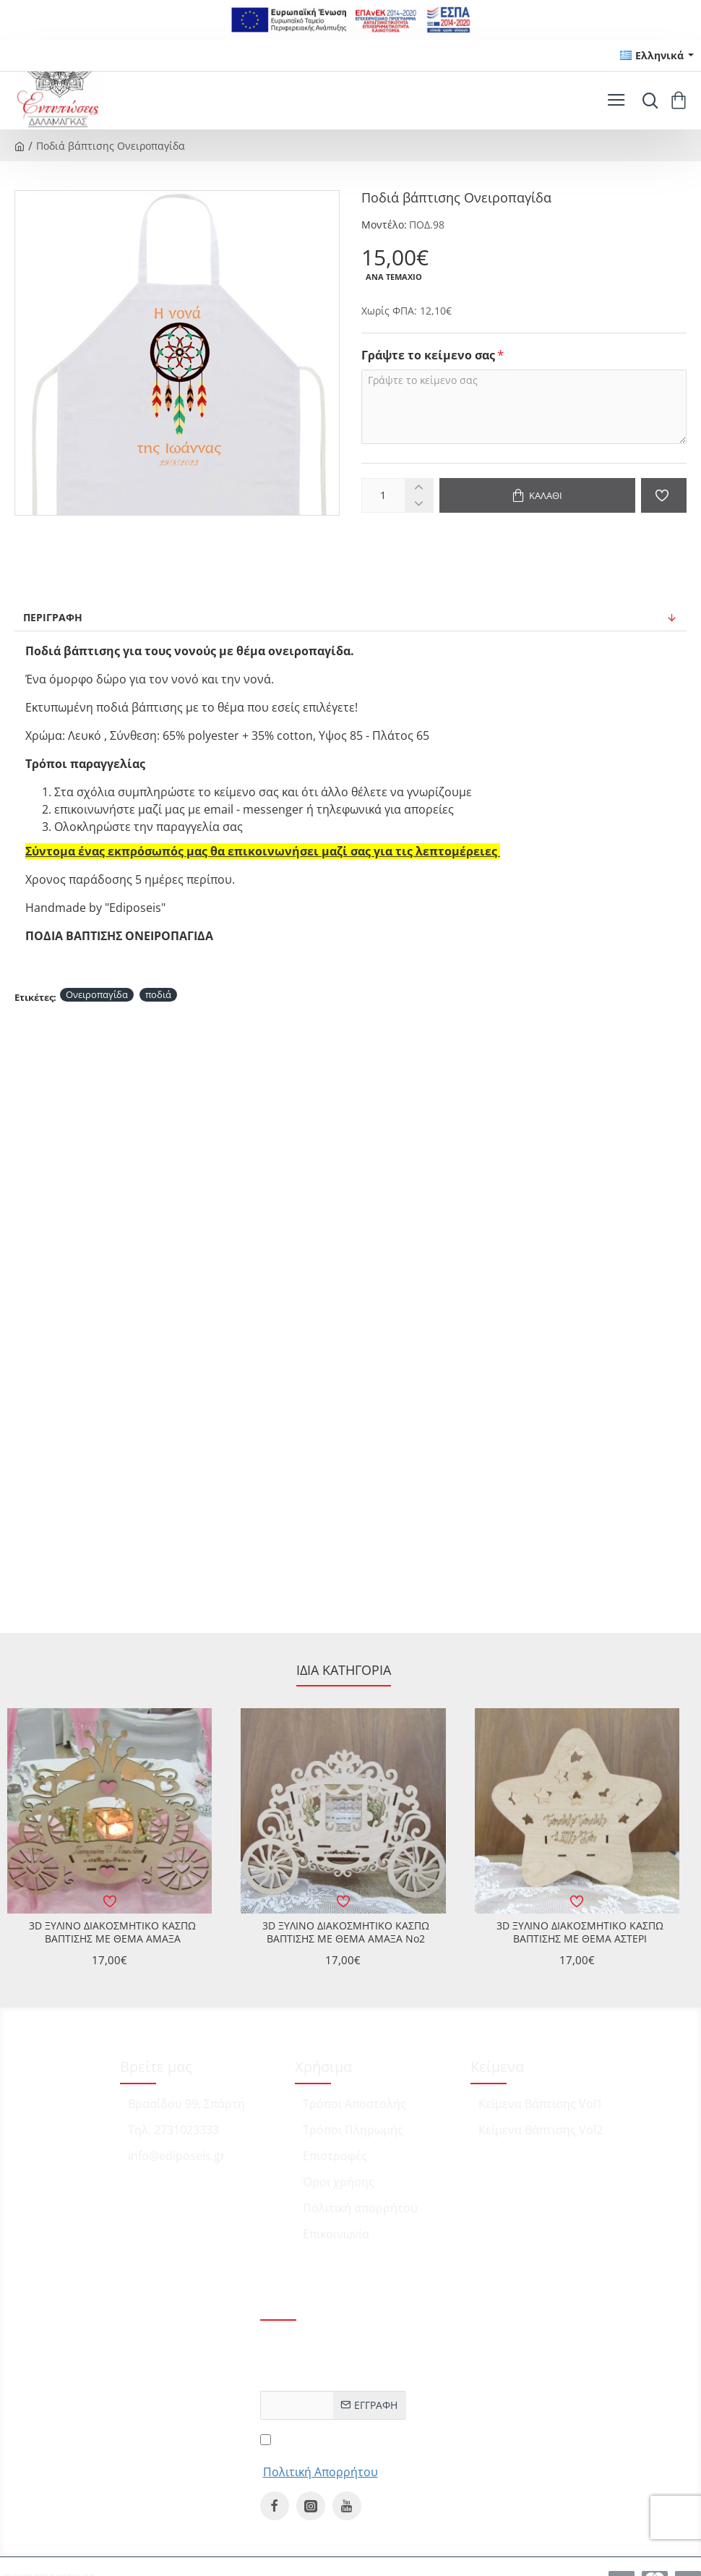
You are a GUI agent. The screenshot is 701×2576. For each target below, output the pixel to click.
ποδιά (158, 994)
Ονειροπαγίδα (97, 994)
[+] (419, 487)
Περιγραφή (52, 617)
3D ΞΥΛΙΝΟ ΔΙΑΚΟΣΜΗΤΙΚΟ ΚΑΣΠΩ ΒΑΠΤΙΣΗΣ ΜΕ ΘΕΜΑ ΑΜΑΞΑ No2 (345, 1932)
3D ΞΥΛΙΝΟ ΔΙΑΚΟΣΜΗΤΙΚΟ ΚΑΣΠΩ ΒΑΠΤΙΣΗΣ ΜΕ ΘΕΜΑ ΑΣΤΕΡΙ (579, 1932)
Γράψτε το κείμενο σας (428, 355)
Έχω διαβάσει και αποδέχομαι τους (320, 2455)
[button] (537, 495)
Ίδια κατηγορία (343, 1670)
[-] (419, 503)
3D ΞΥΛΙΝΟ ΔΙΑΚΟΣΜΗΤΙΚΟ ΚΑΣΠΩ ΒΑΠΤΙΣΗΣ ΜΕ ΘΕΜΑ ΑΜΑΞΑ (112, 1932)
